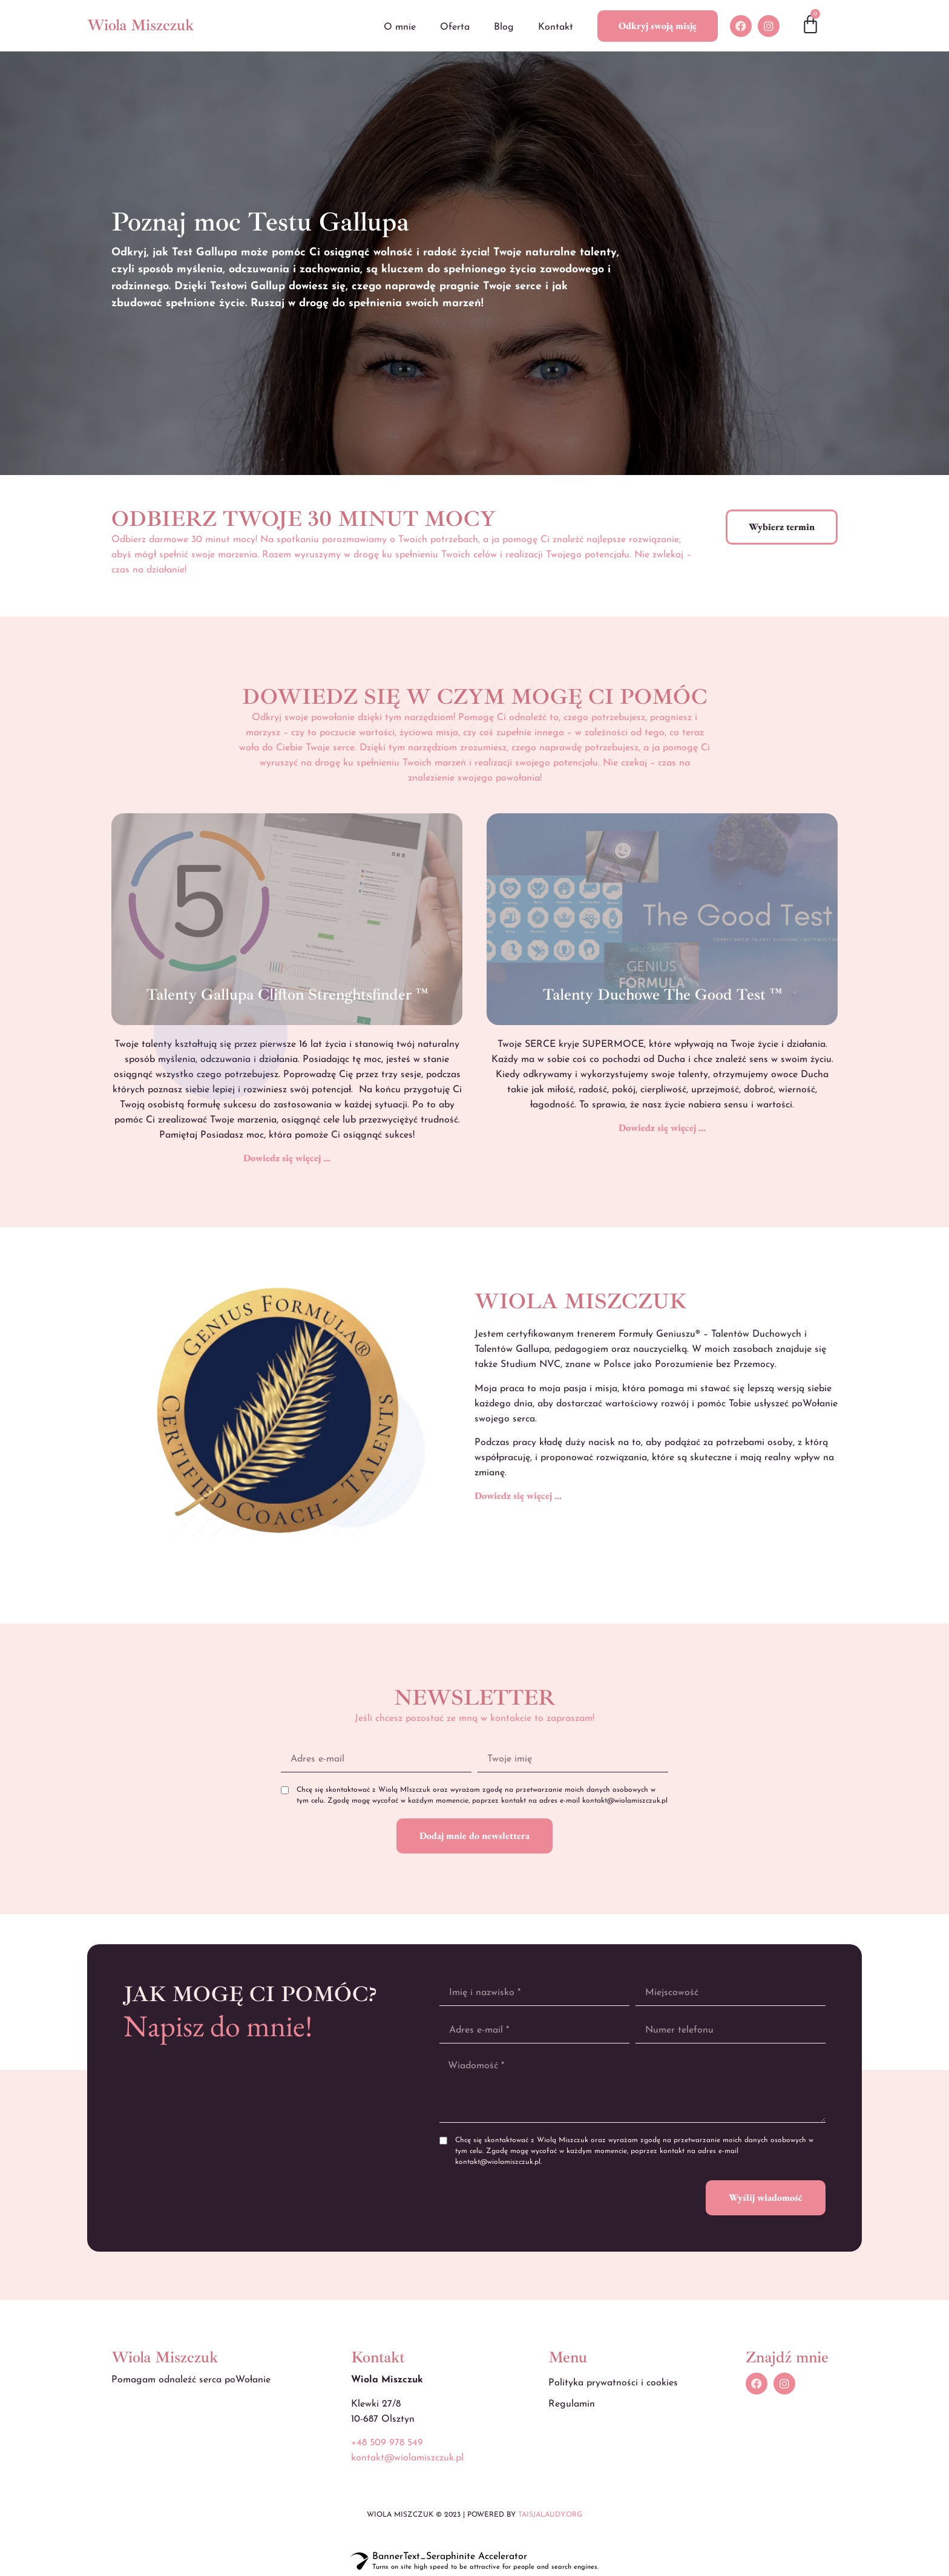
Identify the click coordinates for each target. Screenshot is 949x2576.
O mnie (400, 27)
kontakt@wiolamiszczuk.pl (407, 2458)
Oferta (455, 27)
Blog (504, 27)
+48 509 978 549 (387, 2443)
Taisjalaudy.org (550, 2515)
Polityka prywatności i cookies (613, 2383)
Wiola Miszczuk (140, 25)
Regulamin (571, 2404)
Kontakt (555, 27)
